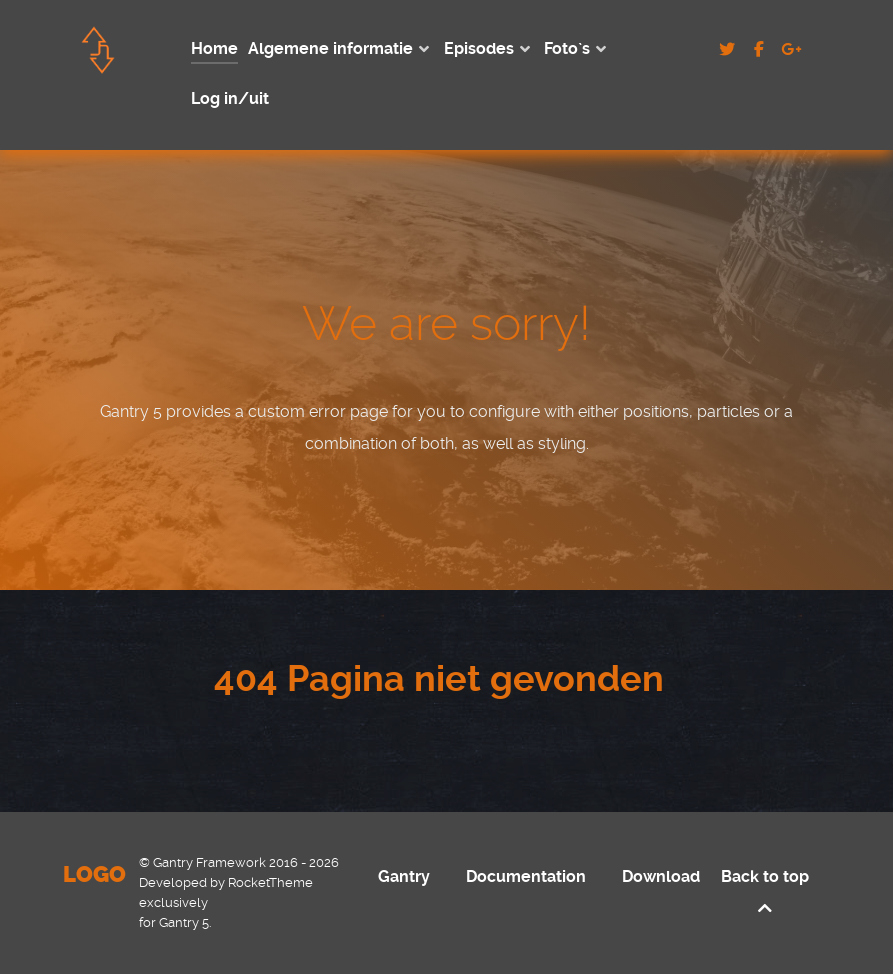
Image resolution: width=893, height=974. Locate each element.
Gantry (404, 876)
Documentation (526, 876)
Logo (94, 874)
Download (661, 876)
